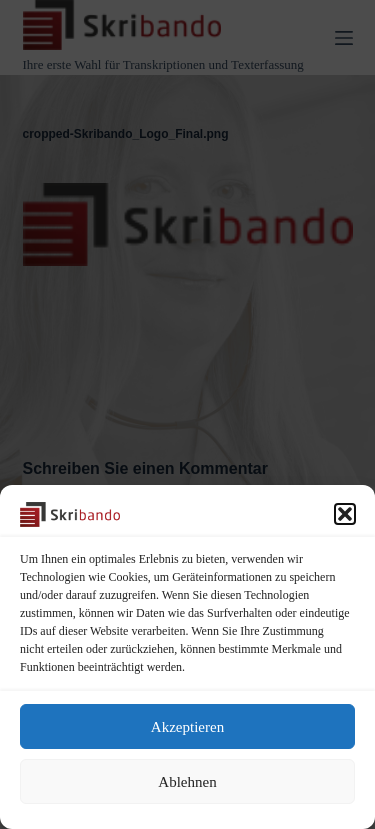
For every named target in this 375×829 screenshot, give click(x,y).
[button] (345, 514)
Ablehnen (187, 782)
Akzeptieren (187, 727)
